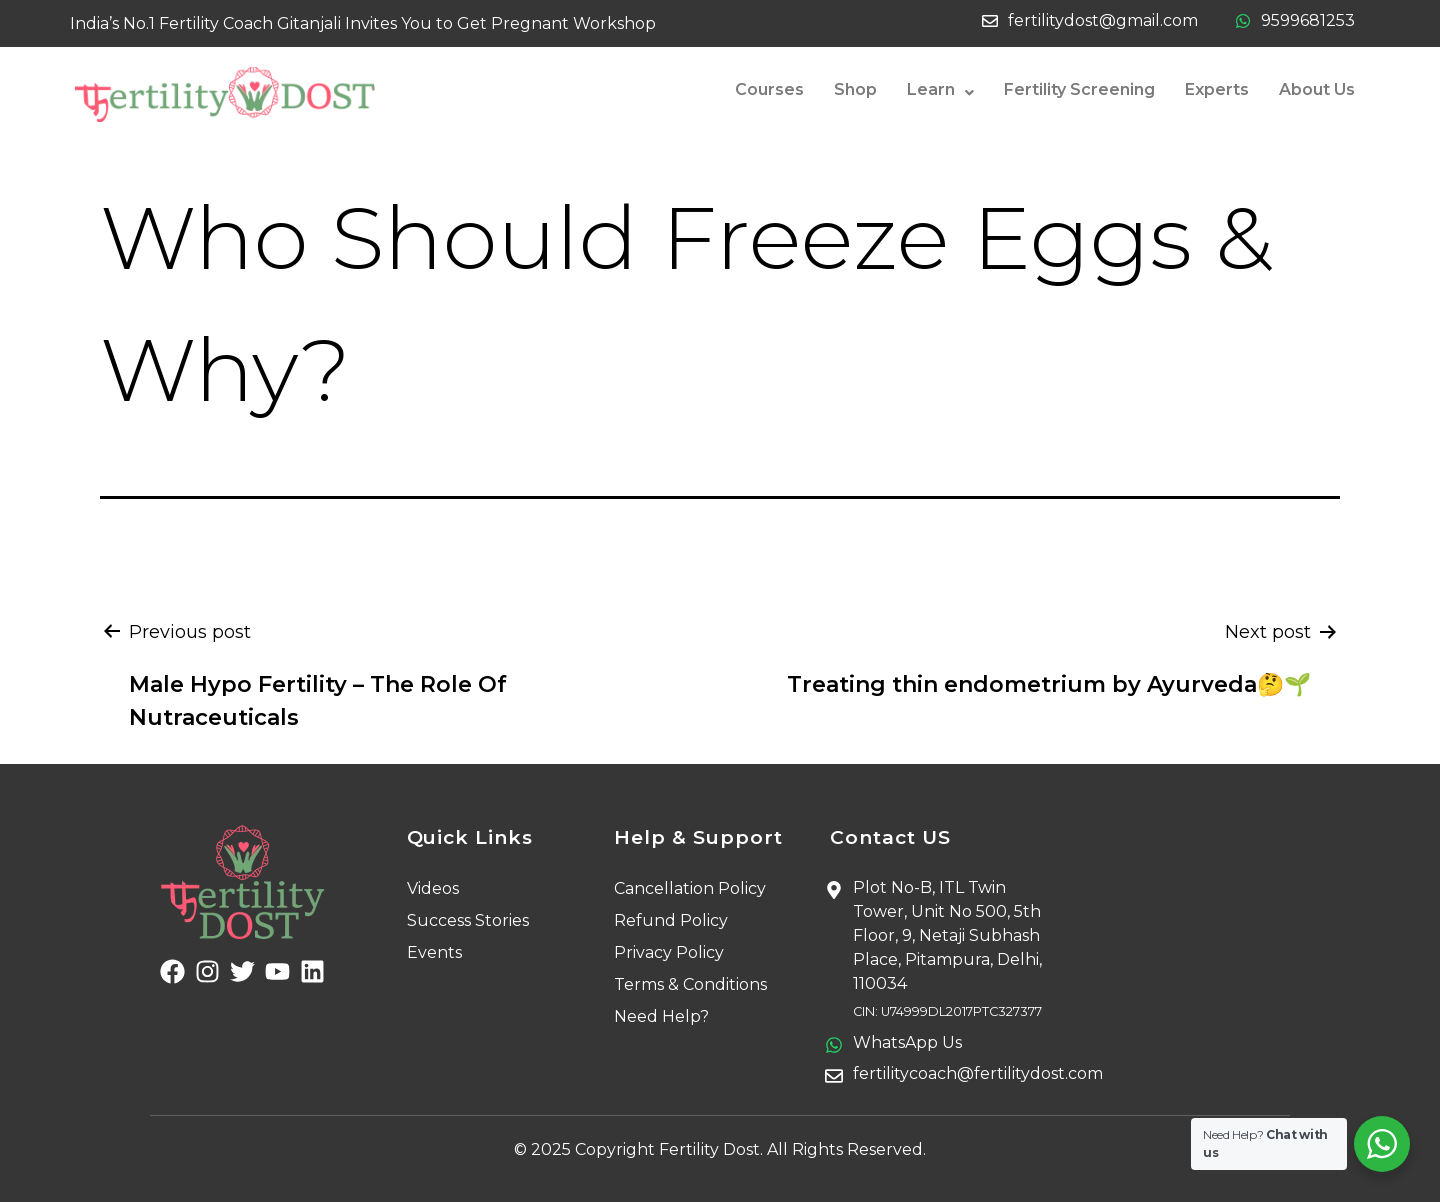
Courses (769, 89)
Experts (1217, 89)
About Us (1317, 89)
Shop (855, 89)
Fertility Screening (1079, 89)
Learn (940, 90)
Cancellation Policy (690, 888)
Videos (433, 888)
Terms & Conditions (690, 984)
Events (434, 952)
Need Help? (661, 1016)
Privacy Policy (669, 952)
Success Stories (468, 920)
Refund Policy (671, 920)
